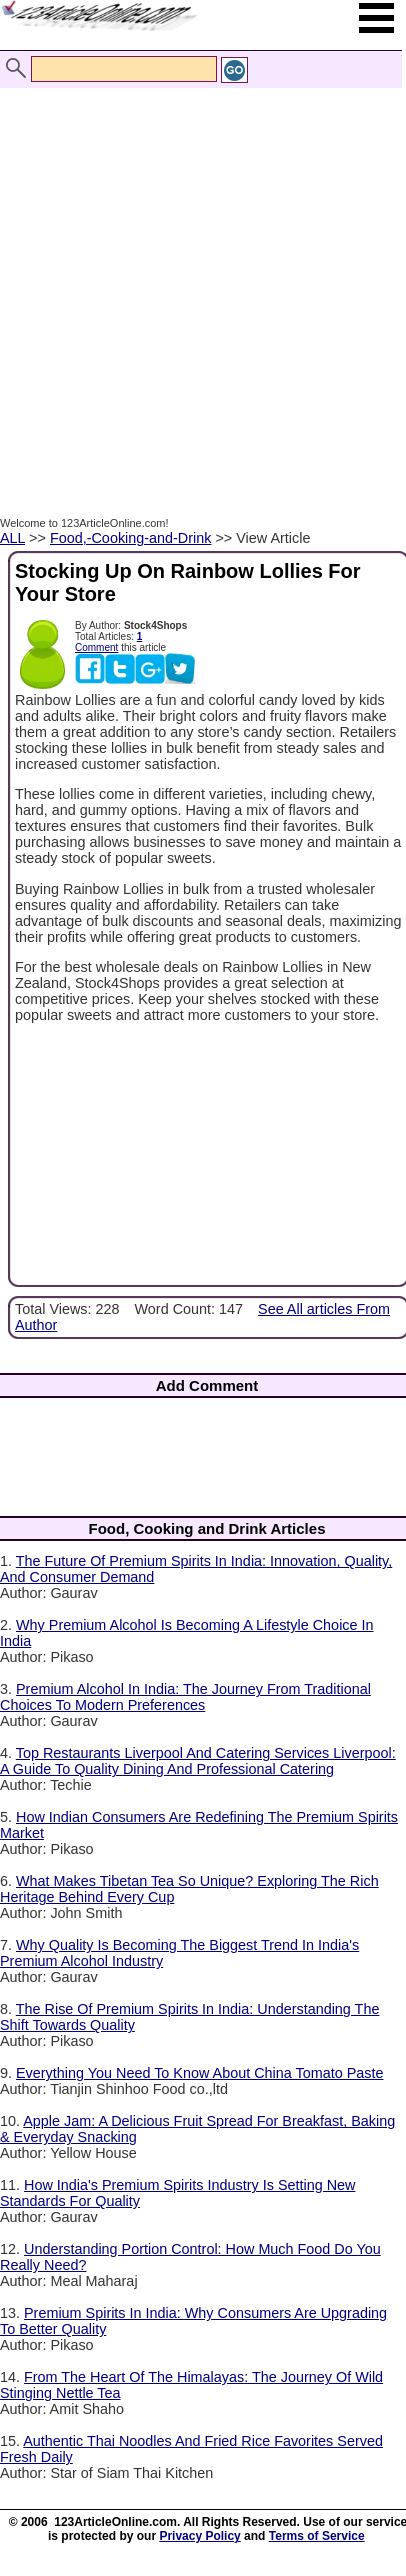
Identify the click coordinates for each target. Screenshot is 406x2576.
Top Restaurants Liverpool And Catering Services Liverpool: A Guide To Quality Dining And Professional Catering (198, 1761)
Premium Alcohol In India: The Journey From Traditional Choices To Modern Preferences (185, 1697)
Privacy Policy (199, 2536)
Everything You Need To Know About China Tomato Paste (199, 2073)
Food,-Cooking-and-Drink (131, 538)
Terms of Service (317, 2536)
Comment (96, 647)
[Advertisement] (198, 291)
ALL (12, 538)
